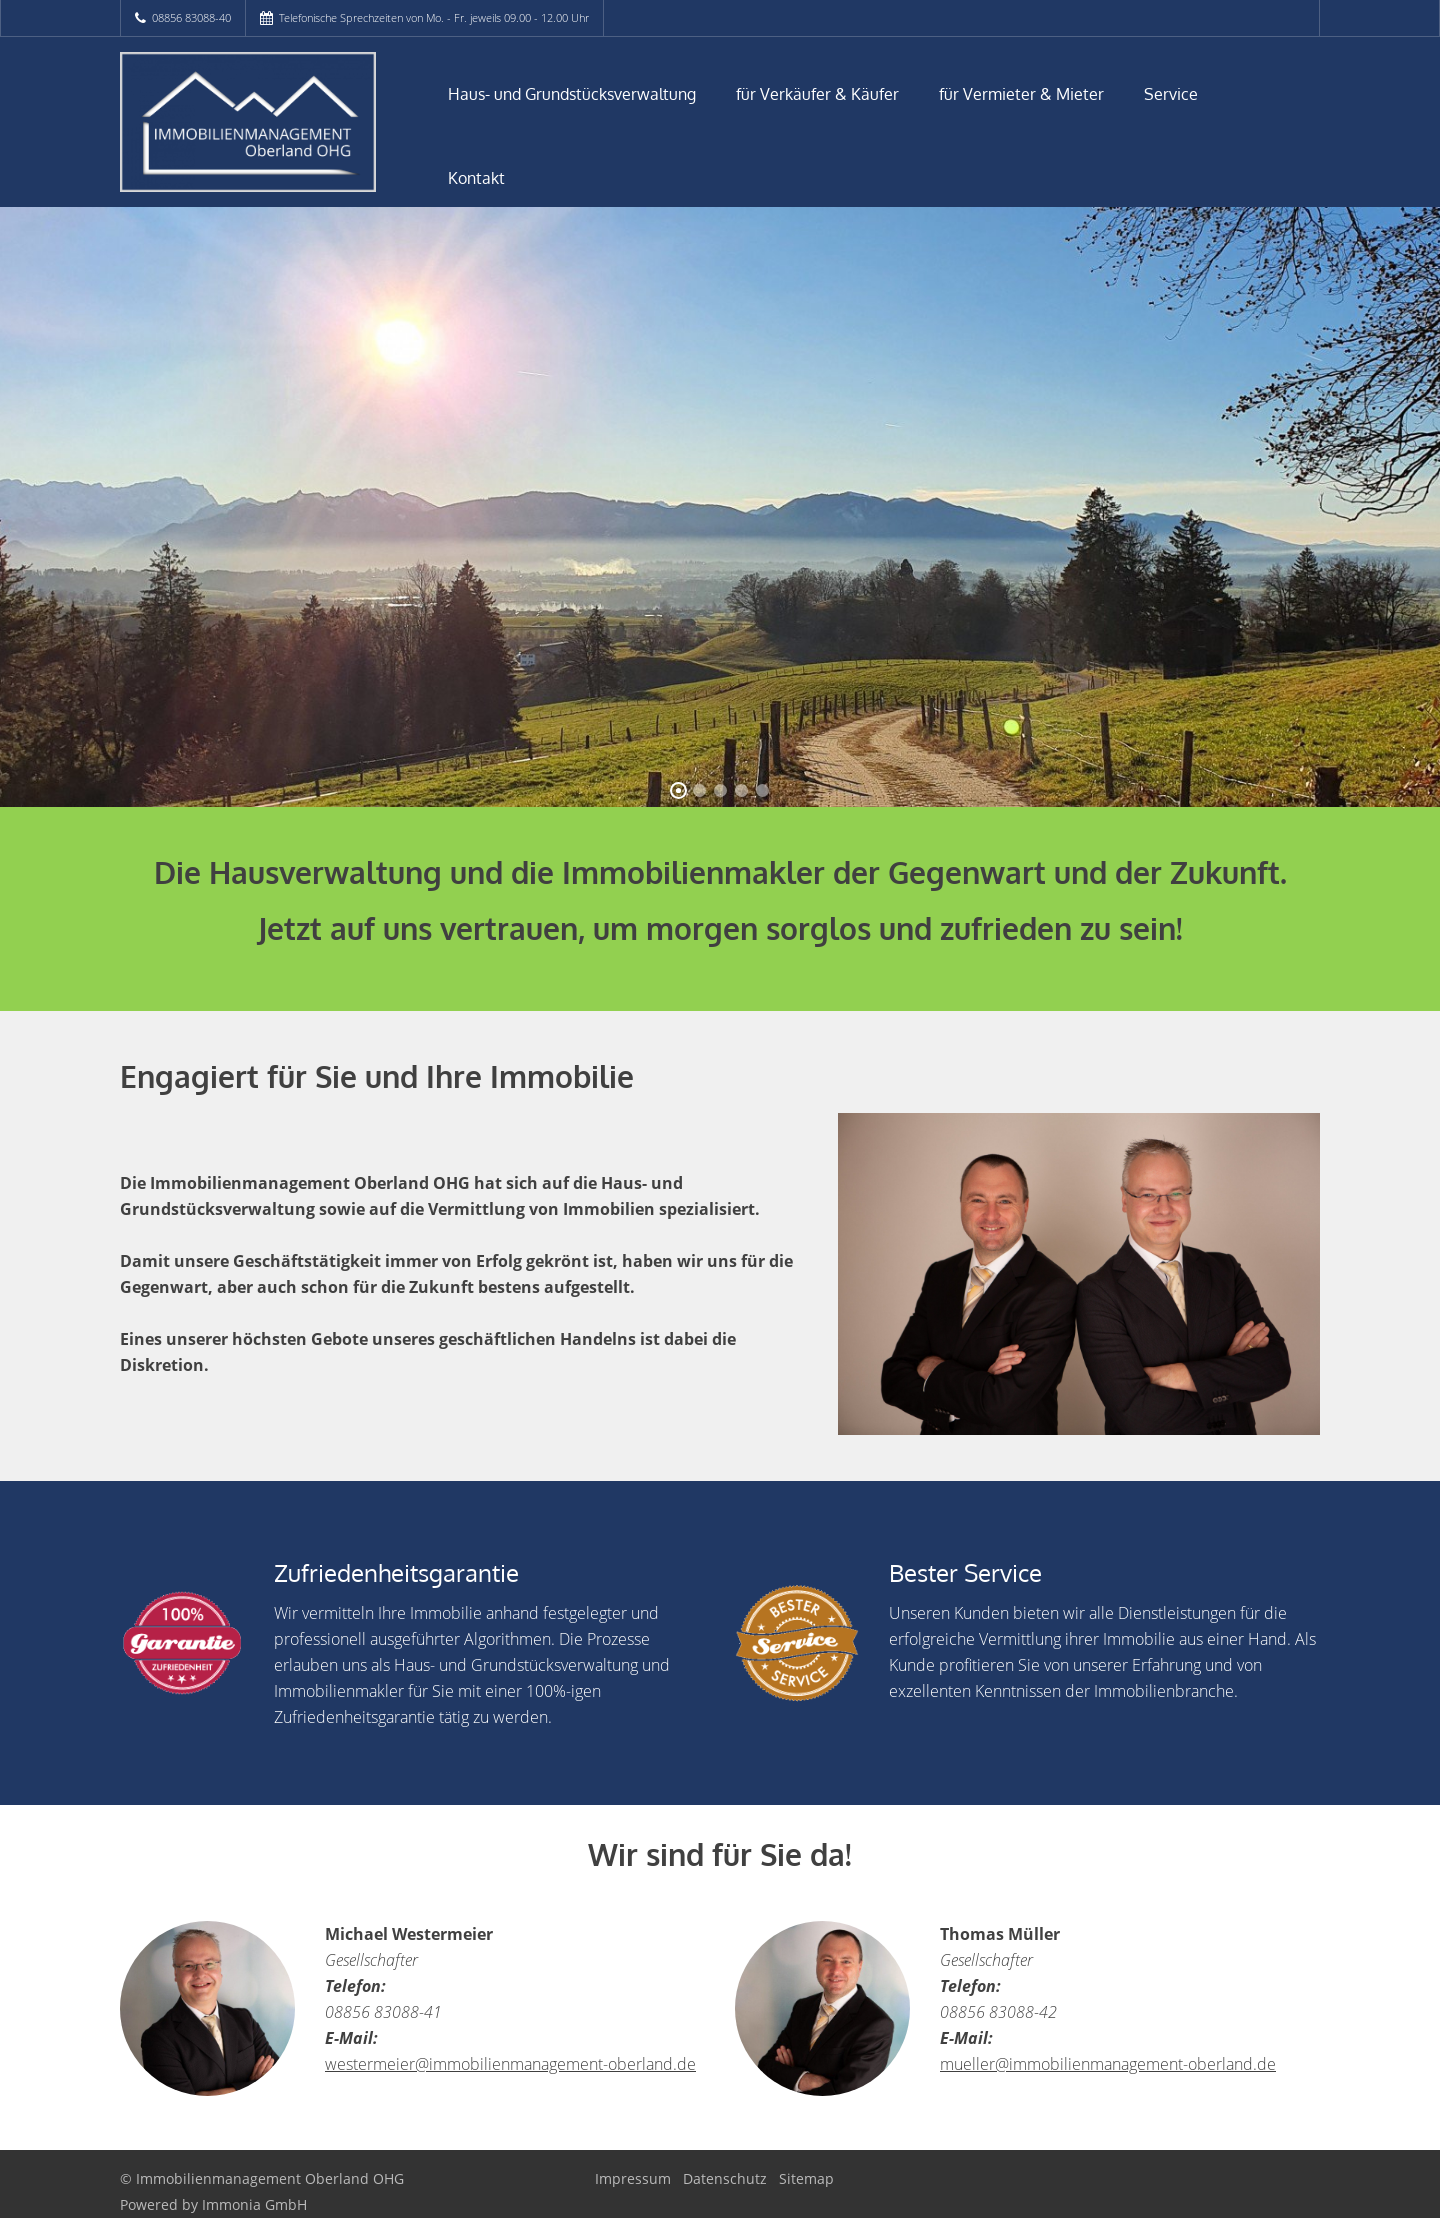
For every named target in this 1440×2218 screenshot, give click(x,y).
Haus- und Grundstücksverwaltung (572, 94)
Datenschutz (725, 2178)
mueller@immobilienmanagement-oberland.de (1108, 2064)
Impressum (633, 2178)
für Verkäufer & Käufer (817, 94)
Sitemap (806, 2178)
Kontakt (476, 178)
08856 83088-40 (191, 17)
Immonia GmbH (254, 2204)
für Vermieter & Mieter (1021, 94)
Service (1171, 94)
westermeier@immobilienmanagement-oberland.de (510, 2064)
